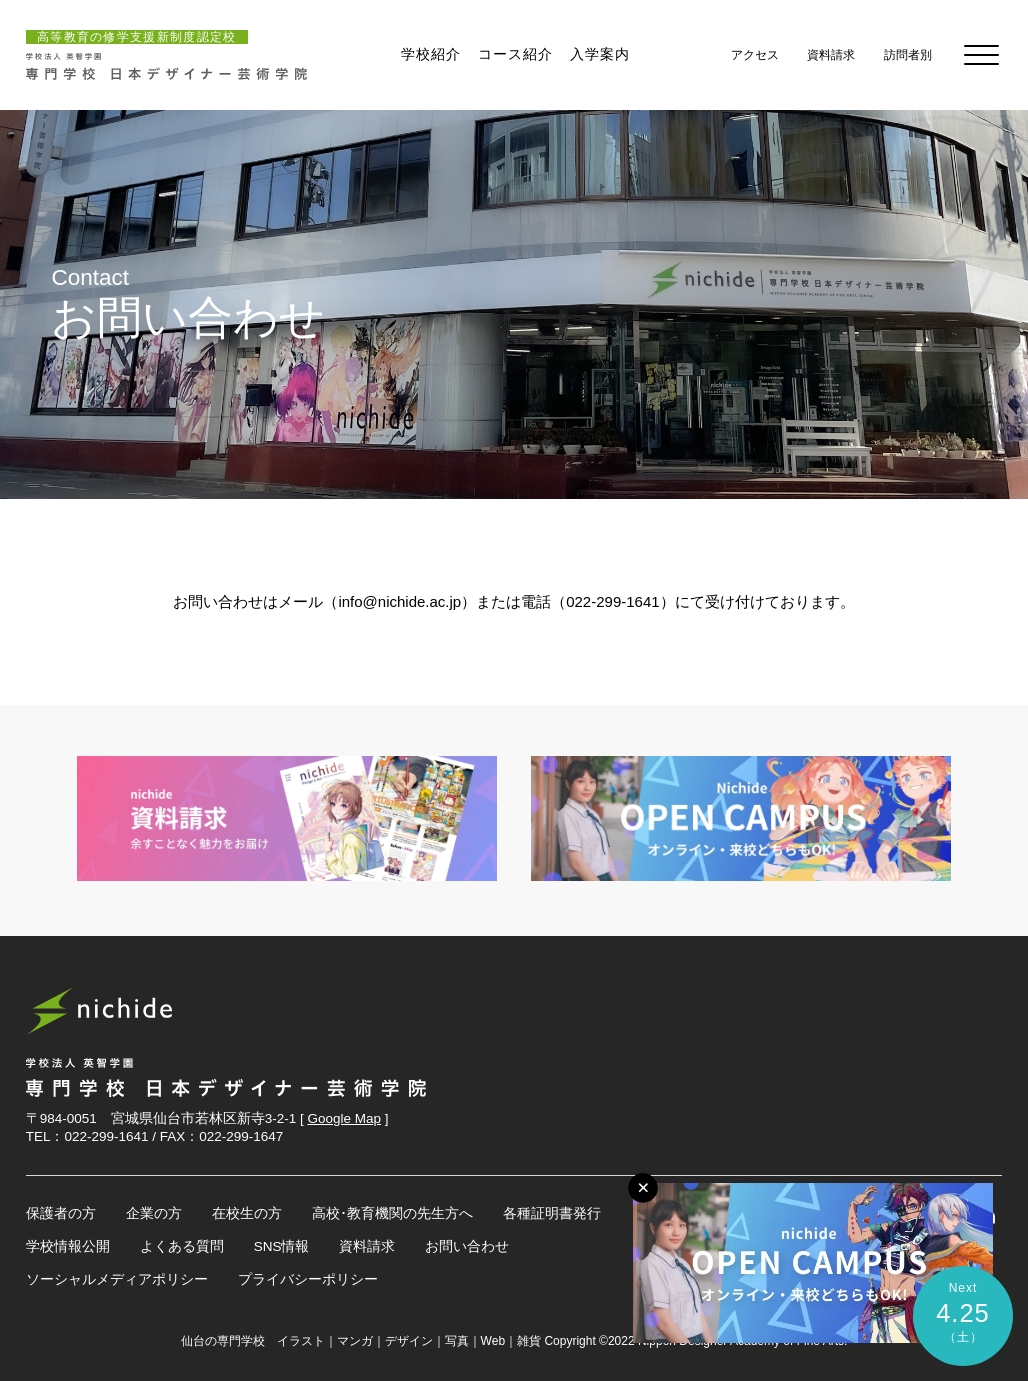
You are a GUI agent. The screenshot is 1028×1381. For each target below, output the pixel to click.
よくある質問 (182, 1246)
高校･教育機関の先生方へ (392, 1213)
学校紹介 (431, 54)
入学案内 (600, 54)
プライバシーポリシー (308, 1279)
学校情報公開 (68, 1246)
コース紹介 (515, 54)
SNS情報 (282, 1246)
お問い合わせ (467, 1246)
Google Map (345, 1118)
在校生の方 (247, 1213)
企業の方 (154, 1213)
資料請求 (367, 1246)
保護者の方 (61, 1213)
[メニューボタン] (643, 1188)
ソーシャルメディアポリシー (117, 1279)
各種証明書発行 (552, 1213)
